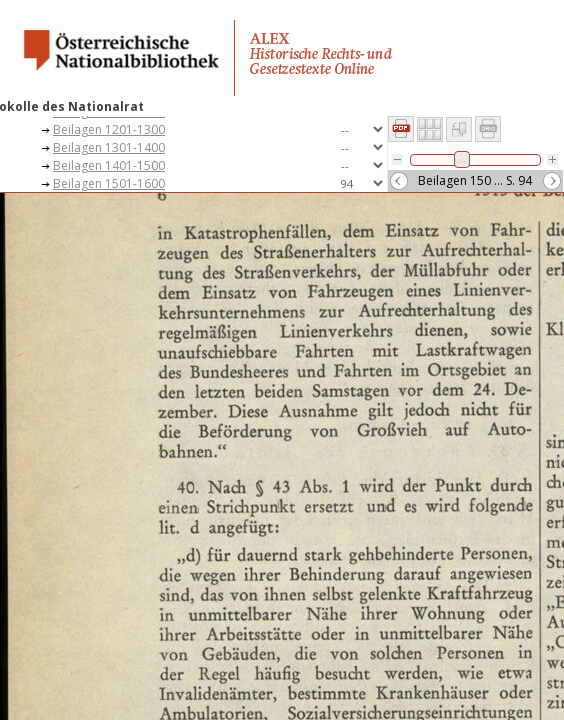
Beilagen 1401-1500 (109, 165)
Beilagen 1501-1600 (109, 183)
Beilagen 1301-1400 (109, 147)
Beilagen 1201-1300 (109, 129)
